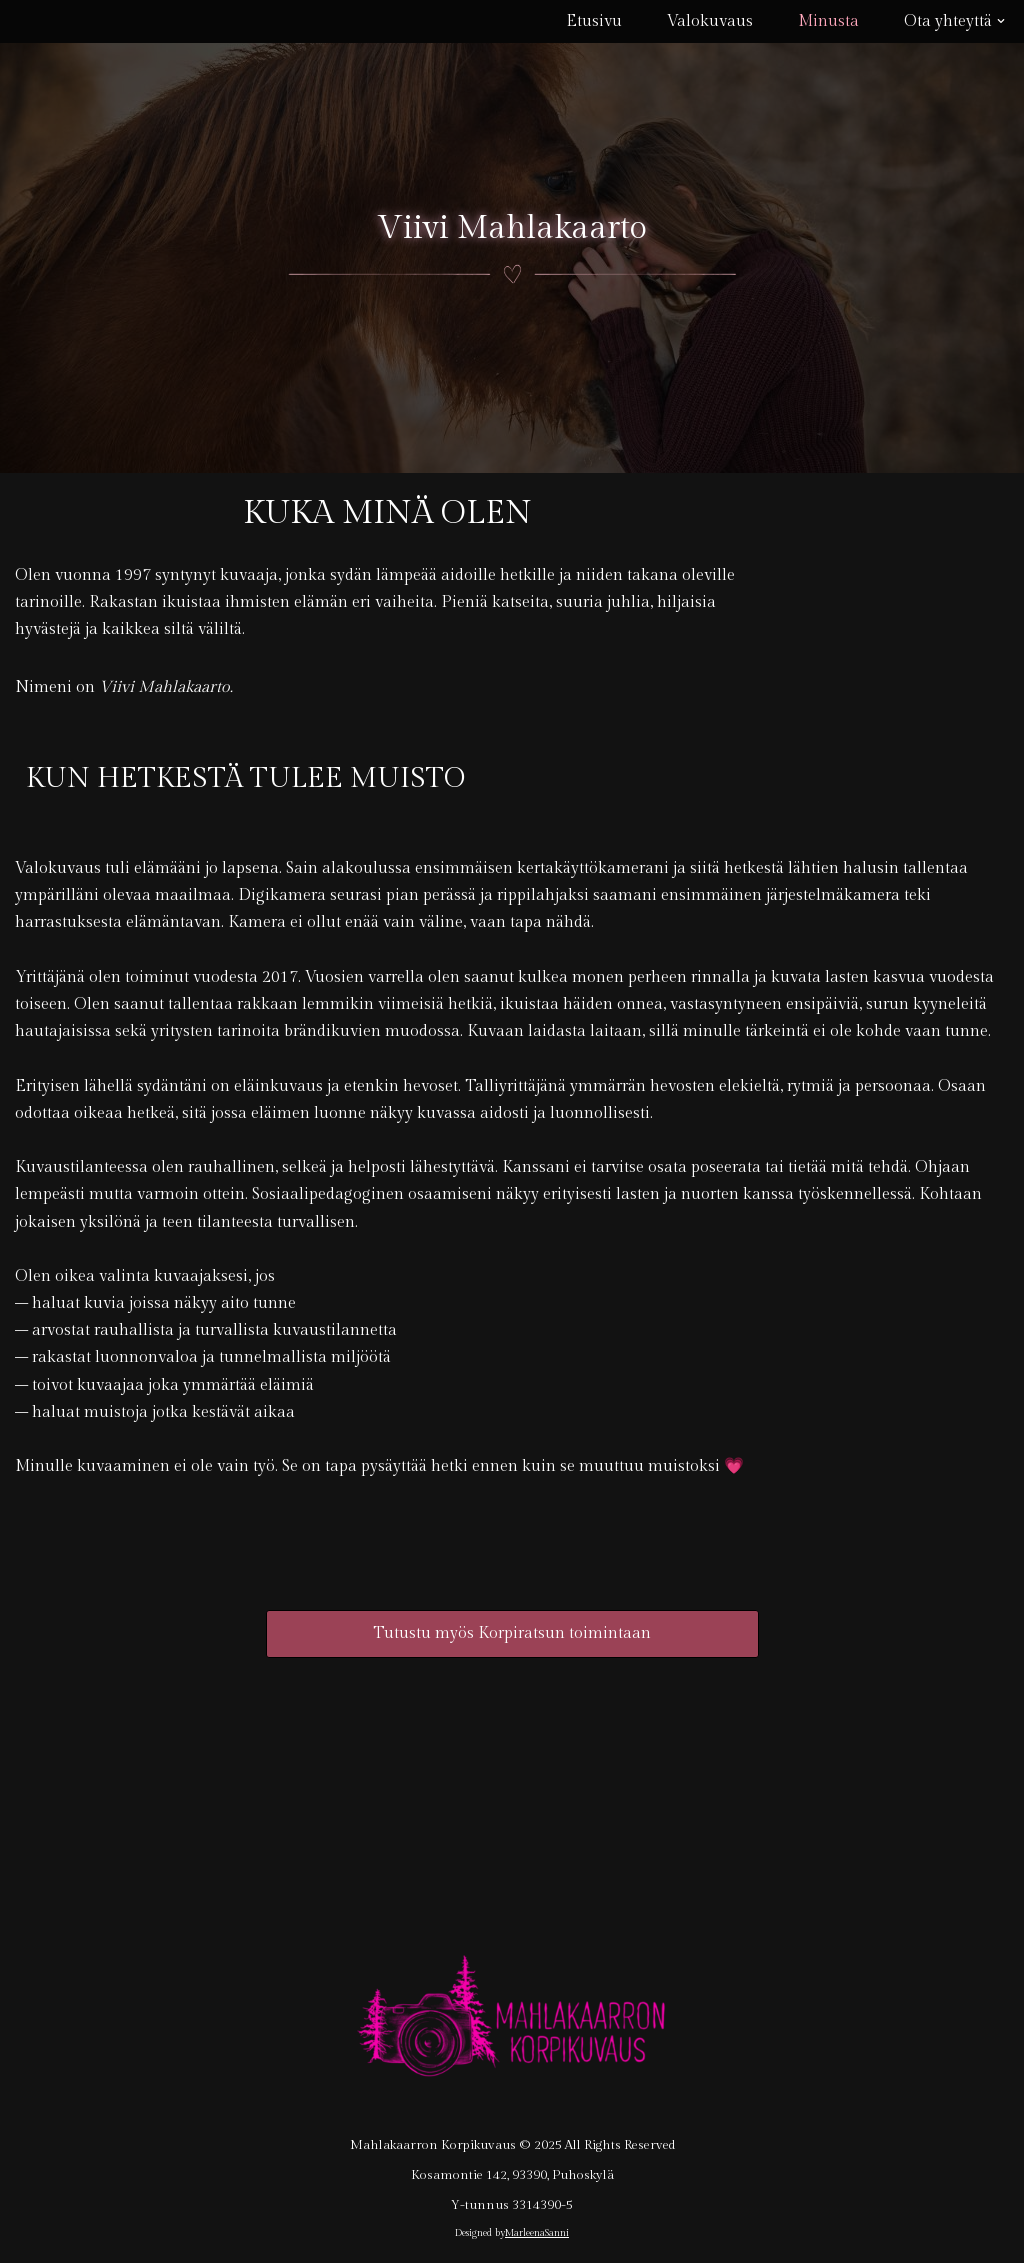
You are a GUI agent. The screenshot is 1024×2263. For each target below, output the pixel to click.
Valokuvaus (710, 21)
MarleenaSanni (537, 2233)
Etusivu (594, 21)
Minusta (828, 21)
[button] (1001, 21)
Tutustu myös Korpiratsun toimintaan (512, 1633)
